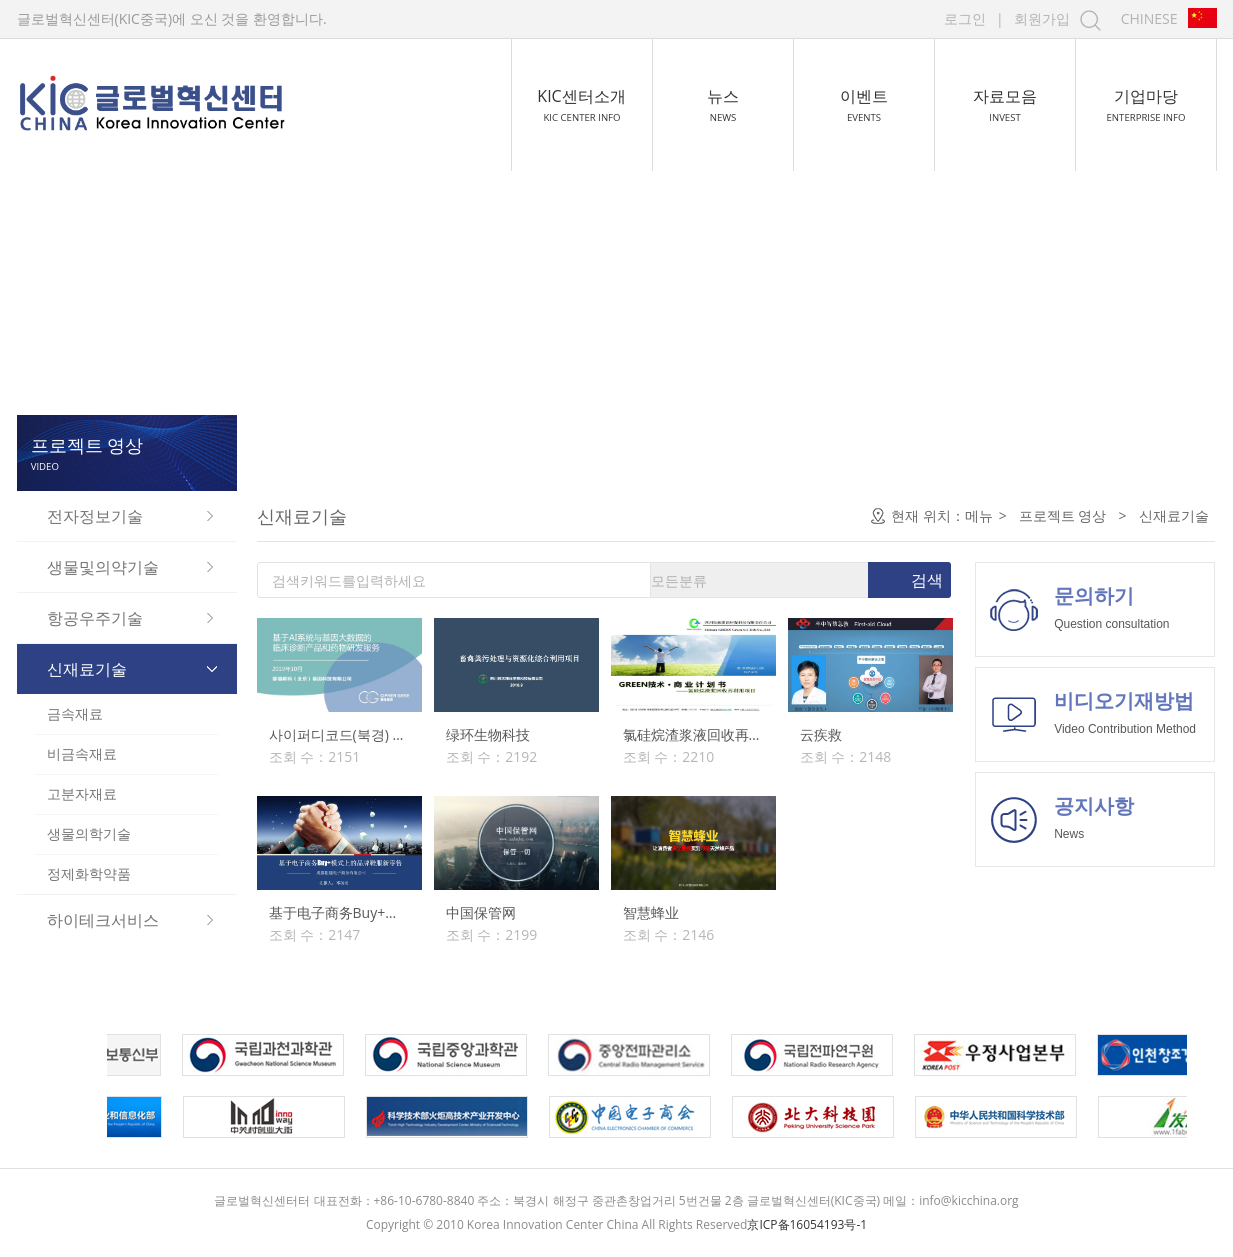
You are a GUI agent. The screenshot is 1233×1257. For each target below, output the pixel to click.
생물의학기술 (89, 833)
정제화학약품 (89, 873)
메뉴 (979, 515)
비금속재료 (82, 753)
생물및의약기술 (103, 567)
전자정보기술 (95, 516)
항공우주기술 (95, 618)
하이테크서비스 (103, 920)
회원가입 (1042, 18)
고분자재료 (82, 793)
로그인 (965, 18)
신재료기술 (87, 669)
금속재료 (75, 713)
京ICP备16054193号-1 (807, 1224)
